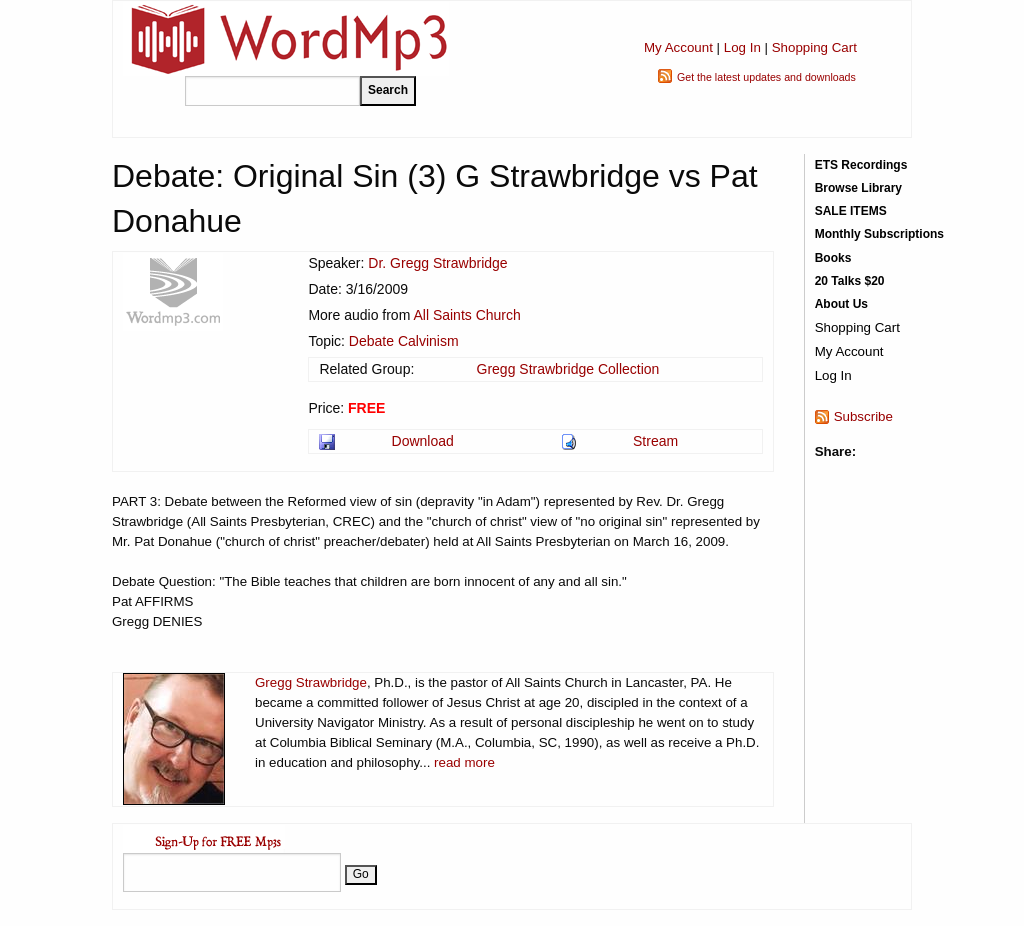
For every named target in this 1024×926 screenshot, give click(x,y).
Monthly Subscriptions (879, 234)
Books (833, 258)
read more (464, 762)
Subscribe (863, 416)
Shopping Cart (814, 47)
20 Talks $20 (850, 281)
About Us (841, 304)
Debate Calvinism (404, 341)
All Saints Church (466, 315)
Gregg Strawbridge (311, 682)
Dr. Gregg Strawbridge (437, 263)
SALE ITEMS (851, 211)
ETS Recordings (861, 165)
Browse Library (858, 188)
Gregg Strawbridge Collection (568, 369)
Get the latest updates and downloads (766, 77)
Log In (742, 47)
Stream (655, 441)
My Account (678, 47)
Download (423, 441)
